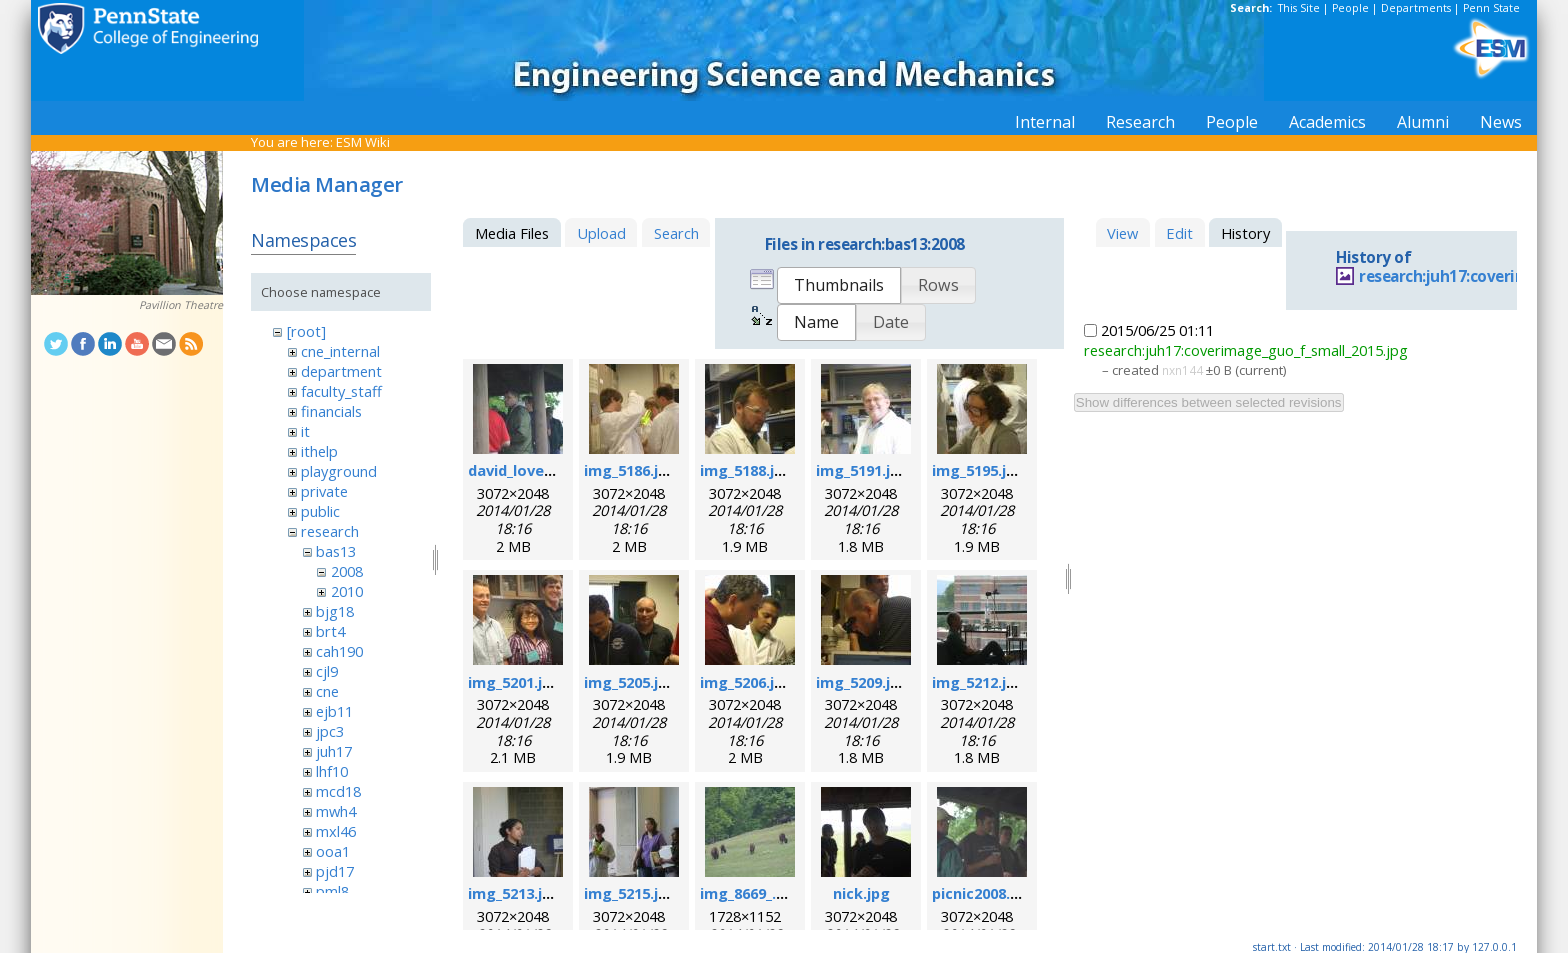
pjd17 (335, 871)
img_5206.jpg (746, 682)
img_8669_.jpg (749, 893)
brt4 (330, 631)
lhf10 (332, 771)
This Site (1299, 8)
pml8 (332, 891)
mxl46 (336, 831)
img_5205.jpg (630, 682)
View (1122, 233)
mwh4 (336, 811)
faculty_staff (341, 391)
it (305, 431)
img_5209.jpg (862, 682)
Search (676, 233)
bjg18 (335, 611)
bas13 (336, 551)
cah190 (339, 651)
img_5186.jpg (630, 470)
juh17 (334, 751)
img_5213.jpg (514, 893)
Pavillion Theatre (181, 305)
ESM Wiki (363, 142)
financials (331, 411)
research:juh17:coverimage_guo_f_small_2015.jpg (1246, 350)
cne (327, 691)
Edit (1179, 233)
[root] (306, 331)
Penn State (1491, 8)
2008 (347, 571)
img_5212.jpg (978, 682)
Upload (601, 233)
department (341, 371)
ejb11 (334, 711)
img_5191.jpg (862, 470)
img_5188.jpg (746, 470)
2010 (347, 591)
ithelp (319, 451)
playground (339, 471)
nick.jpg (861, 893)
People (1350, 8)
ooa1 (333, 851)
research (330, 531)
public (320, 511)
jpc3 (330, 731)
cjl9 (327, 671)
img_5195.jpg (978, 470)
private (324, 491)
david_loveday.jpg (532, 470)
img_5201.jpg (514, 682)
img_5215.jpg (630, 893)
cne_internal (340, 351)
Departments (1416, 8)
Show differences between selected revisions (1209, 402)
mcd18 (338, 791)
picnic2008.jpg (982, 893)
